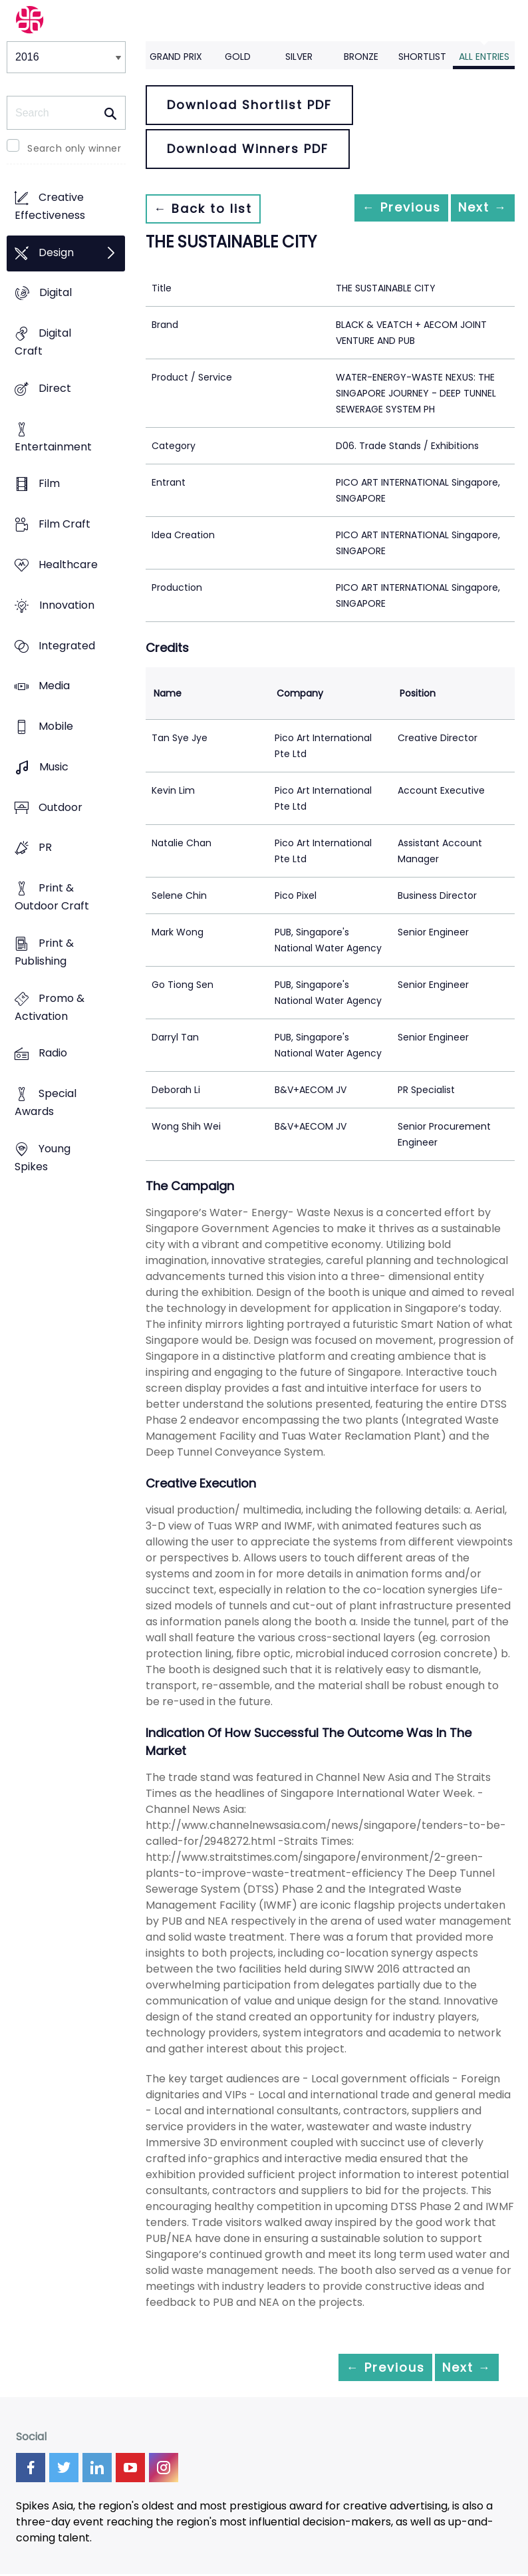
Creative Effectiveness (50, 206)
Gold (238, 56)
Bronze (361, 56)
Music (53, 766)
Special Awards (45, 1103)
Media (54, 686)
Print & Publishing (44, 952)
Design (56, 252)
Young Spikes (42, 1157)
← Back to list (211, 208)
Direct (55, 388)
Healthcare (68, 564)
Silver (299, 56)
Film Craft (64, 524)
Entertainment (53, 446)
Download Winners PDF (248, 148)
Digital (55, 293)
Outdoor (60, 807)
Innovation (66, 605)
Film (49, 484)
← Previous (375, 208)
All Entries (484, 56)
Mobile (56, 726)
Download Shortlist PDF (249, 104)
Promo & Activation (49, 1007)
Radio (53, 1053)
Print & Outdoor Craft (52, 897)
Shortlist (422, 56)
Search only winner (74, 148)
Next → (474, 208)
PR (45, 848)
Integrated (67, 645)
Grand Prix (176, 56)
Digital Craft (43, 342)
